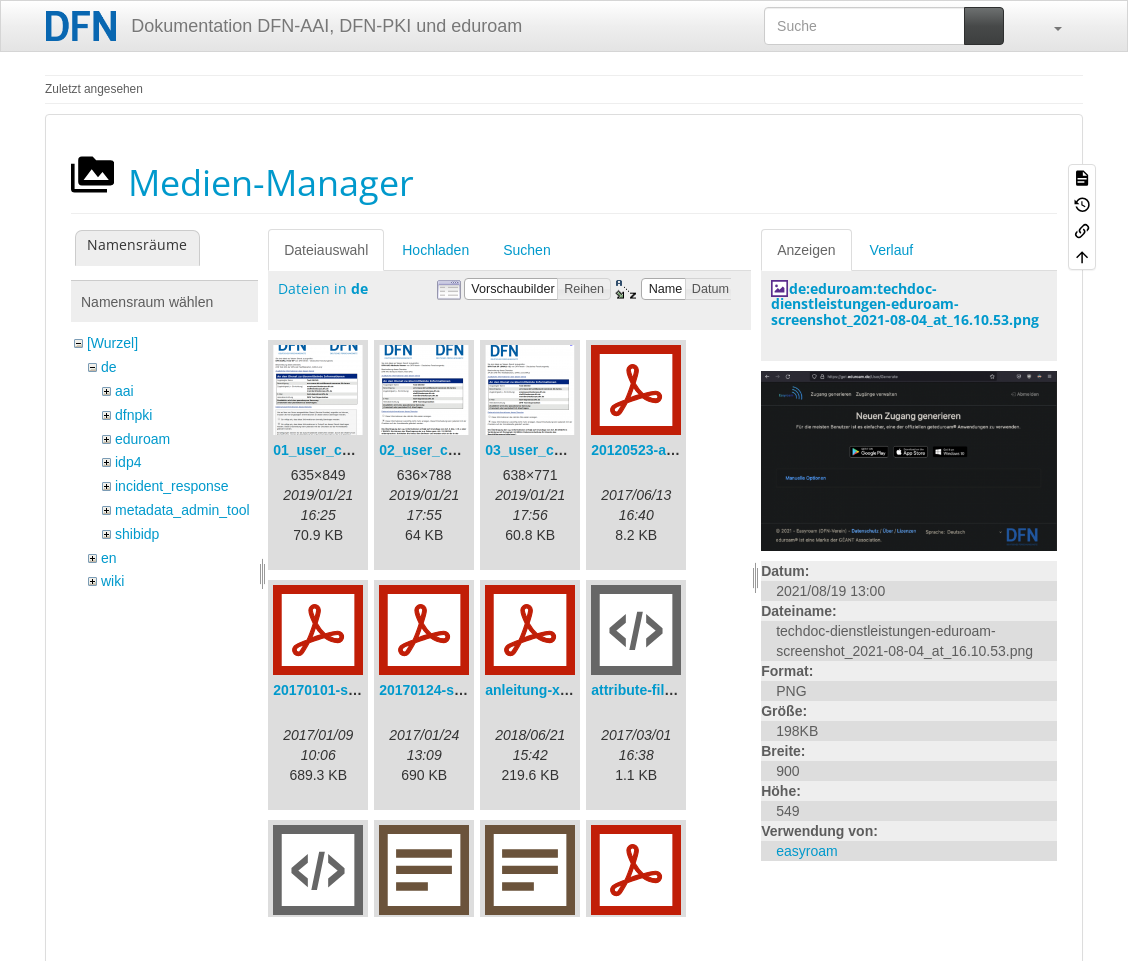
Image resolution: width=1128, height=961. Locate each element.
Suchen (526, 250)
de (109, 367)
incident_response (172, 486)
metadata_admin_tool (182, 510)
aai (124, 391)
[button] (1048, 26)
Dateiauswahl (326, 250)
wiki (112, 581)
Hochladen (435, 250)
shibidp (137, 534)
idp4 (128, 462)
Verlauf (892, 250)
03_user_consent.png (557, 450)
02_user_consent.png (451, 450)
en (109, 558)
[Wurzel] (112, 343)
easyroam (806, 851)
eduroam (142, 439)
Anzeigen (806, 250)
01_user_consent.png (345, 450)
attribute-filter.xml (650, 690)
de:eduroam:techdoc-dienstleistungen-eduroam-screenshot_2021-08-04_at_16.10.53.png (905, 304)
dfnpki (133, 415)
